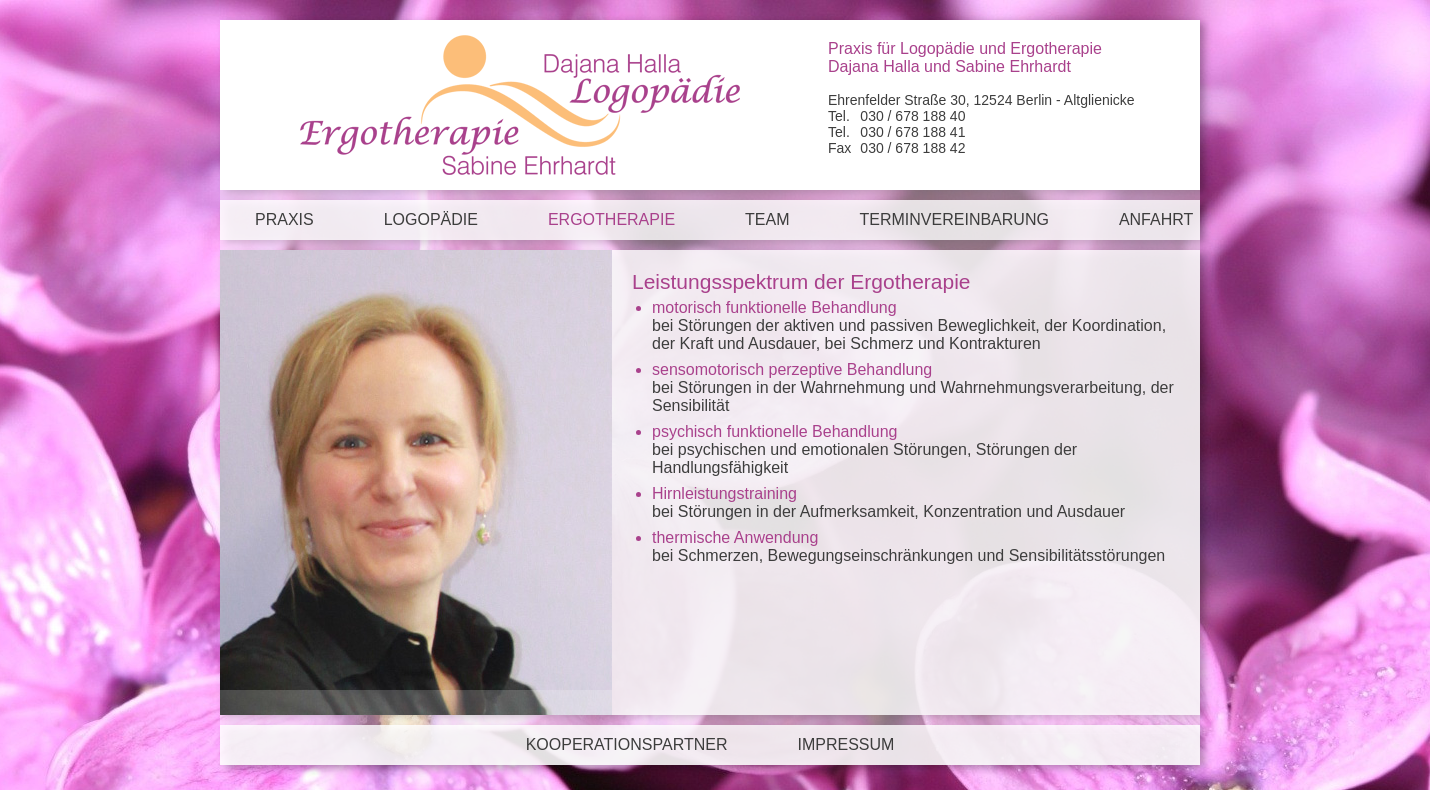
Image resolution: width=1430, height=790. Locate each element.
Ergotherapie (611, 219)
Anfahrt (1156, 219)
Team (767, 219)
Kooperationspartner (627, 744)
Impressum (845, 744)
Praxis (284, 219)
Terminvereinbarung (954, 219)
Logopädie (431, 219)
